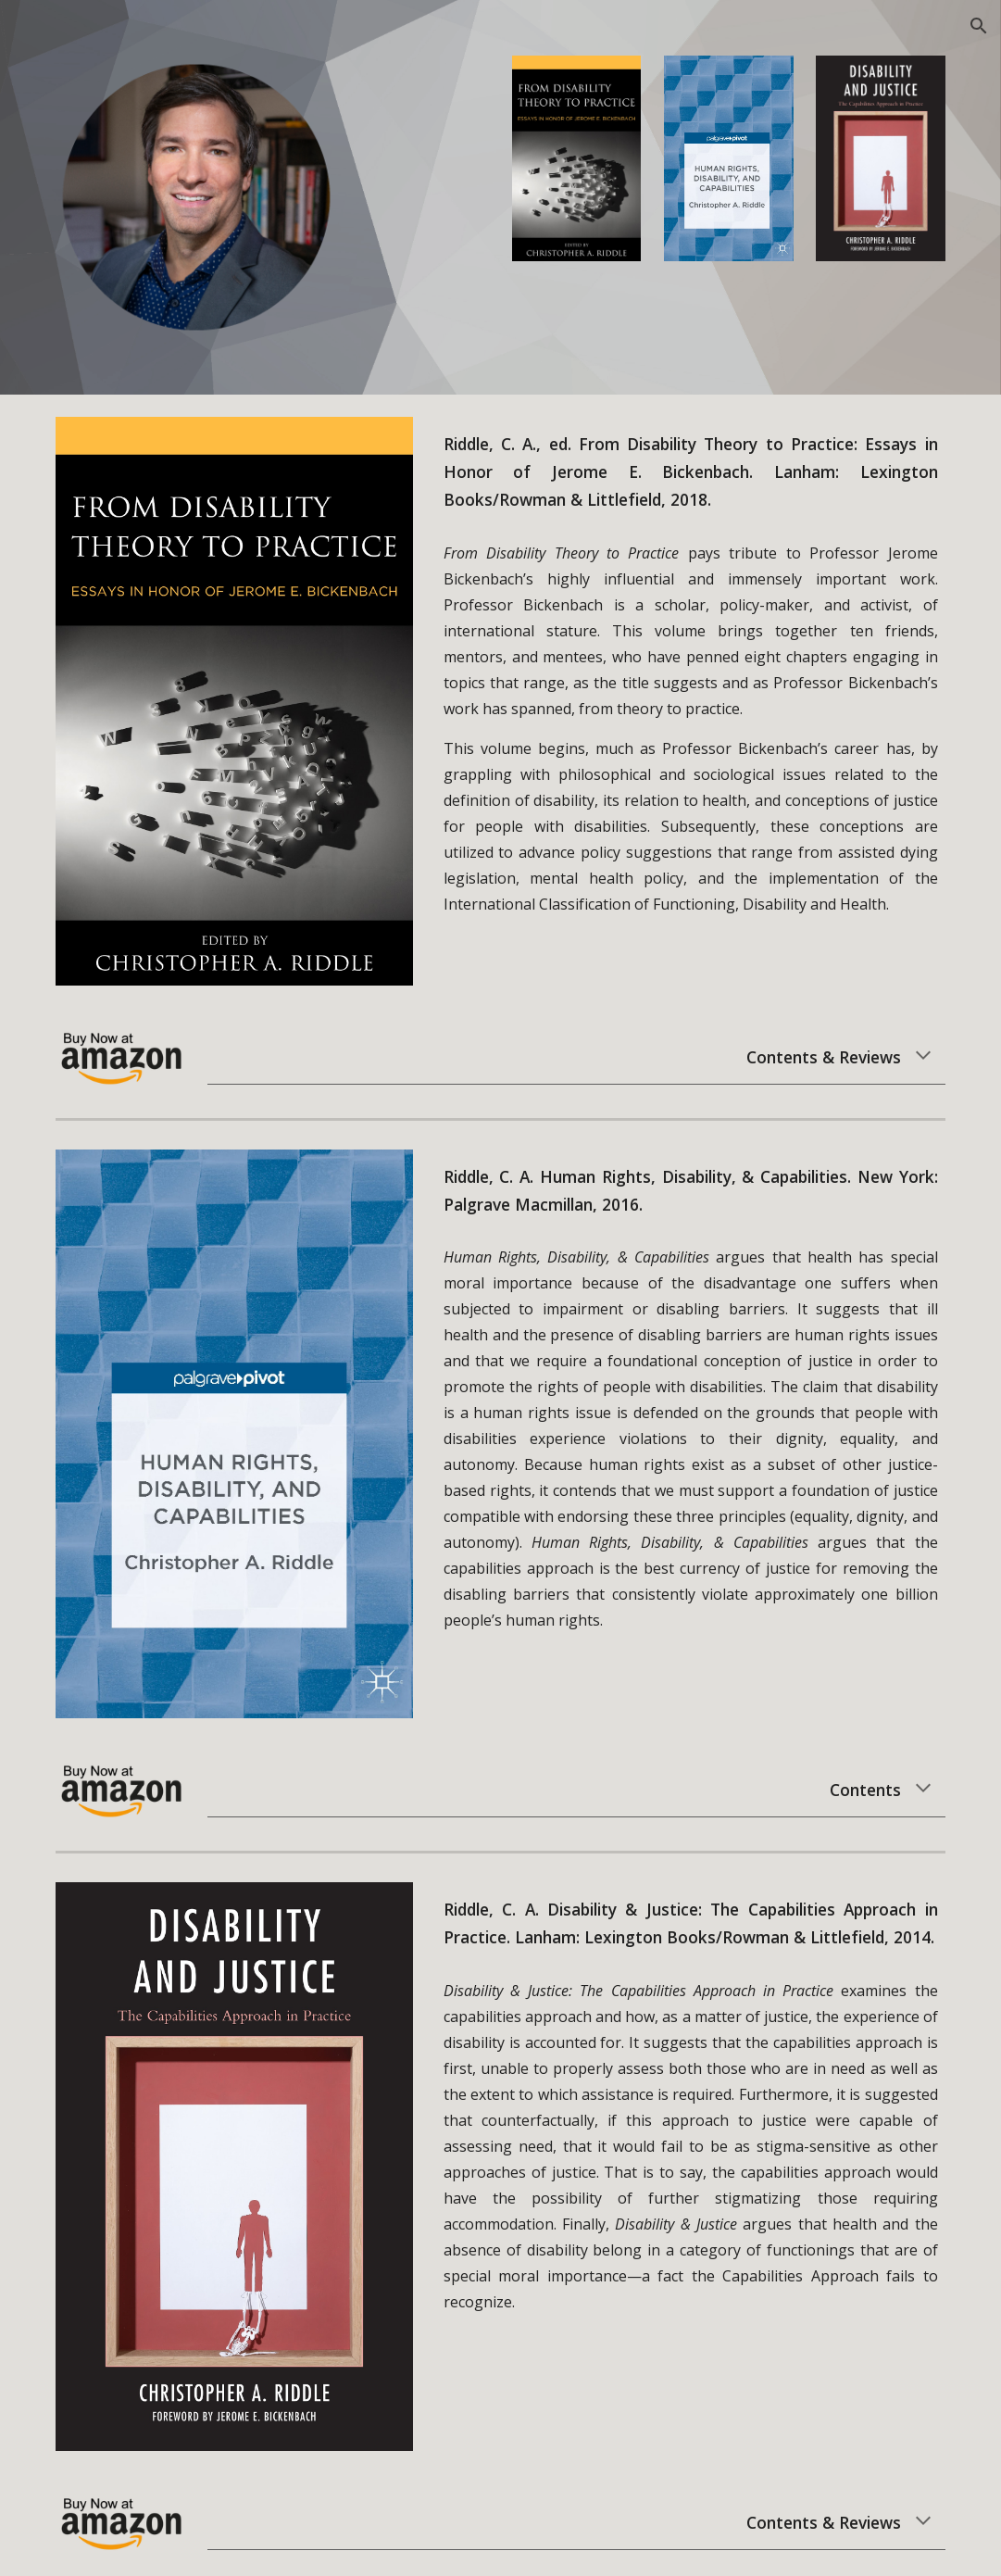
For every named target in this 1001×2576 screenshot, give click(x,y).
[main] (690, 472)
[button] (979, 26)
